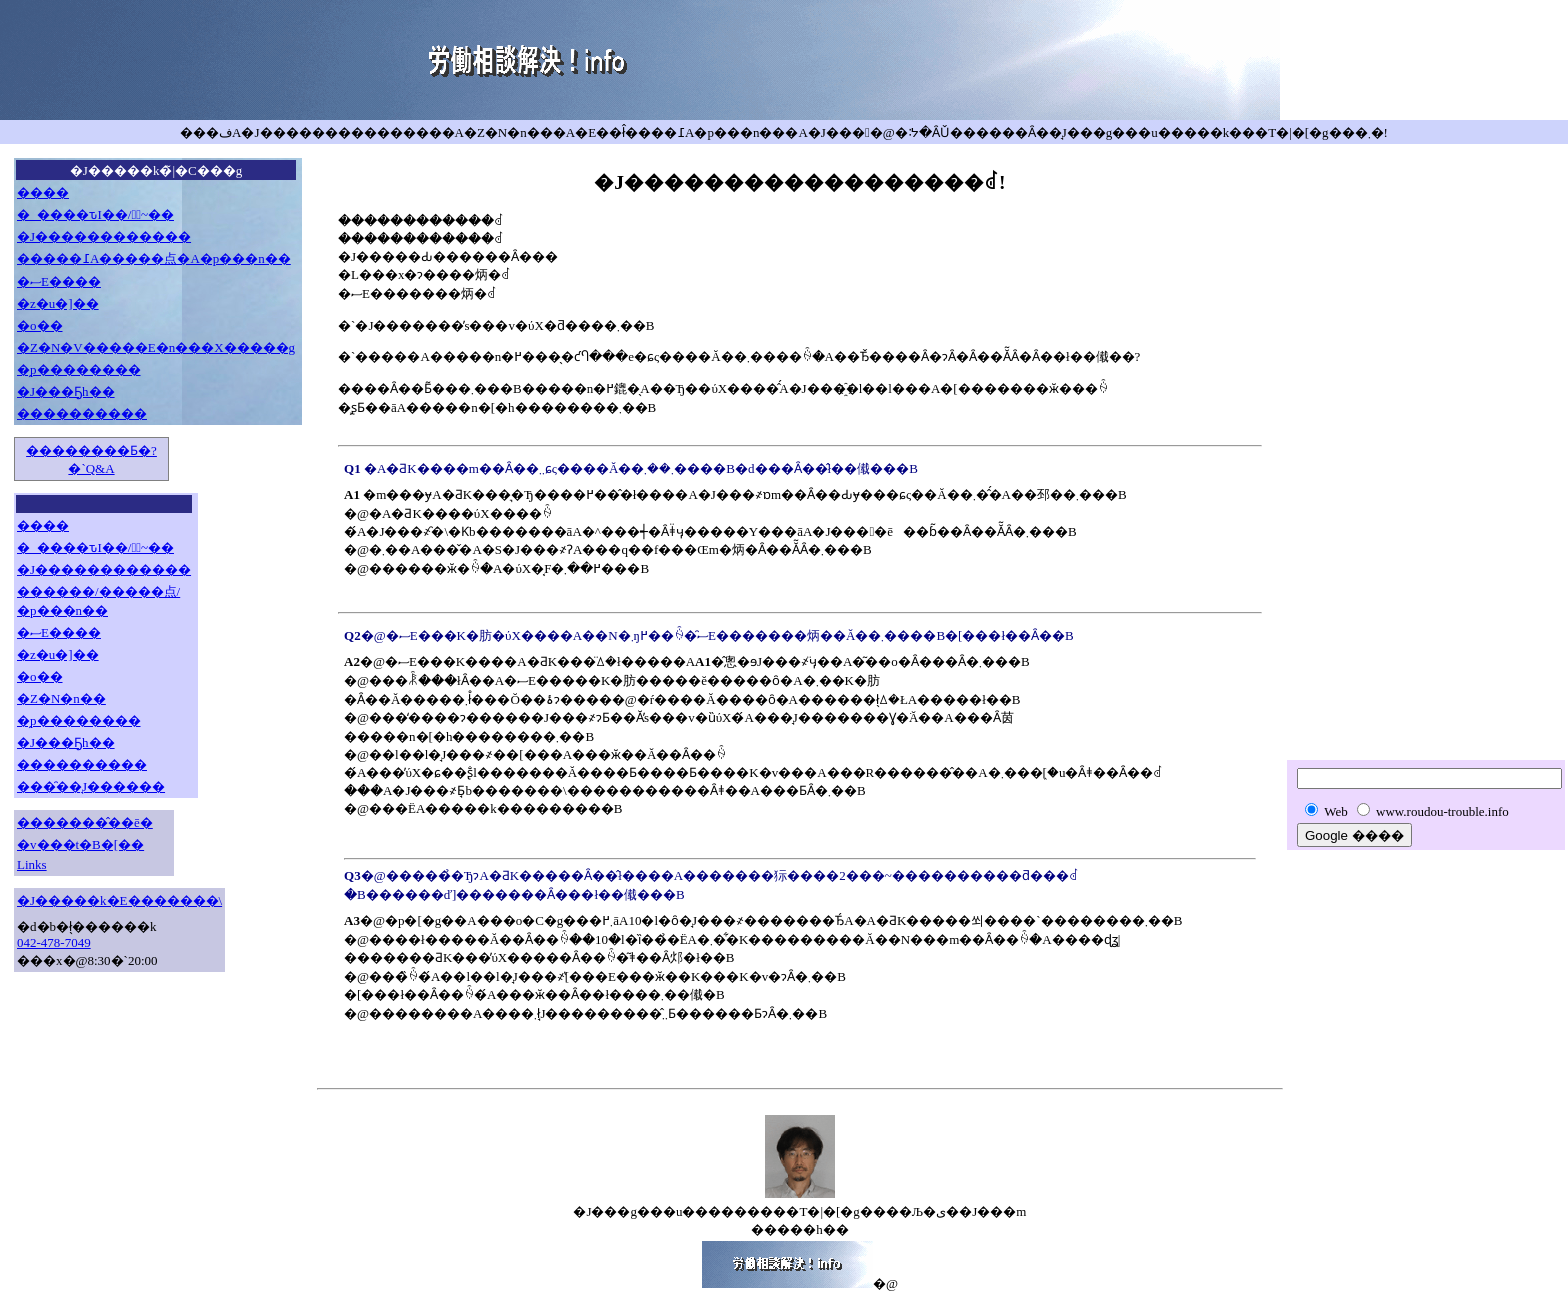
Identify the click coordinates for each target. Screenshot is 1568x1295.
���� (43, 192)
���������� (82, 413)
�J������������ (104, 236)
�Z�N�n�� (61, 698)
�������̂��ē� (85, 822)
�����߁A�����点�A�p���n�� (154, 258)
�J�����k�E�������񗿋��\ (119, 900)
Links (32, 864)
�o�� (40, 325)
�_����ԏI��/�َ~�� (95, 214)
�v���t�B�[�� (80, 844)
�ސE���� (59, 281)
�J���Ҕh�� (66, 391)
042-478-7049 (54, 942)
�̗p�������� (79, 369)
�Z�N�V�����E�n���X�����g (156, 347)
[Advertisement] (1426, 447)
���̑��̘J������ (91, 786)
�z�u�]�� (58, 303)
